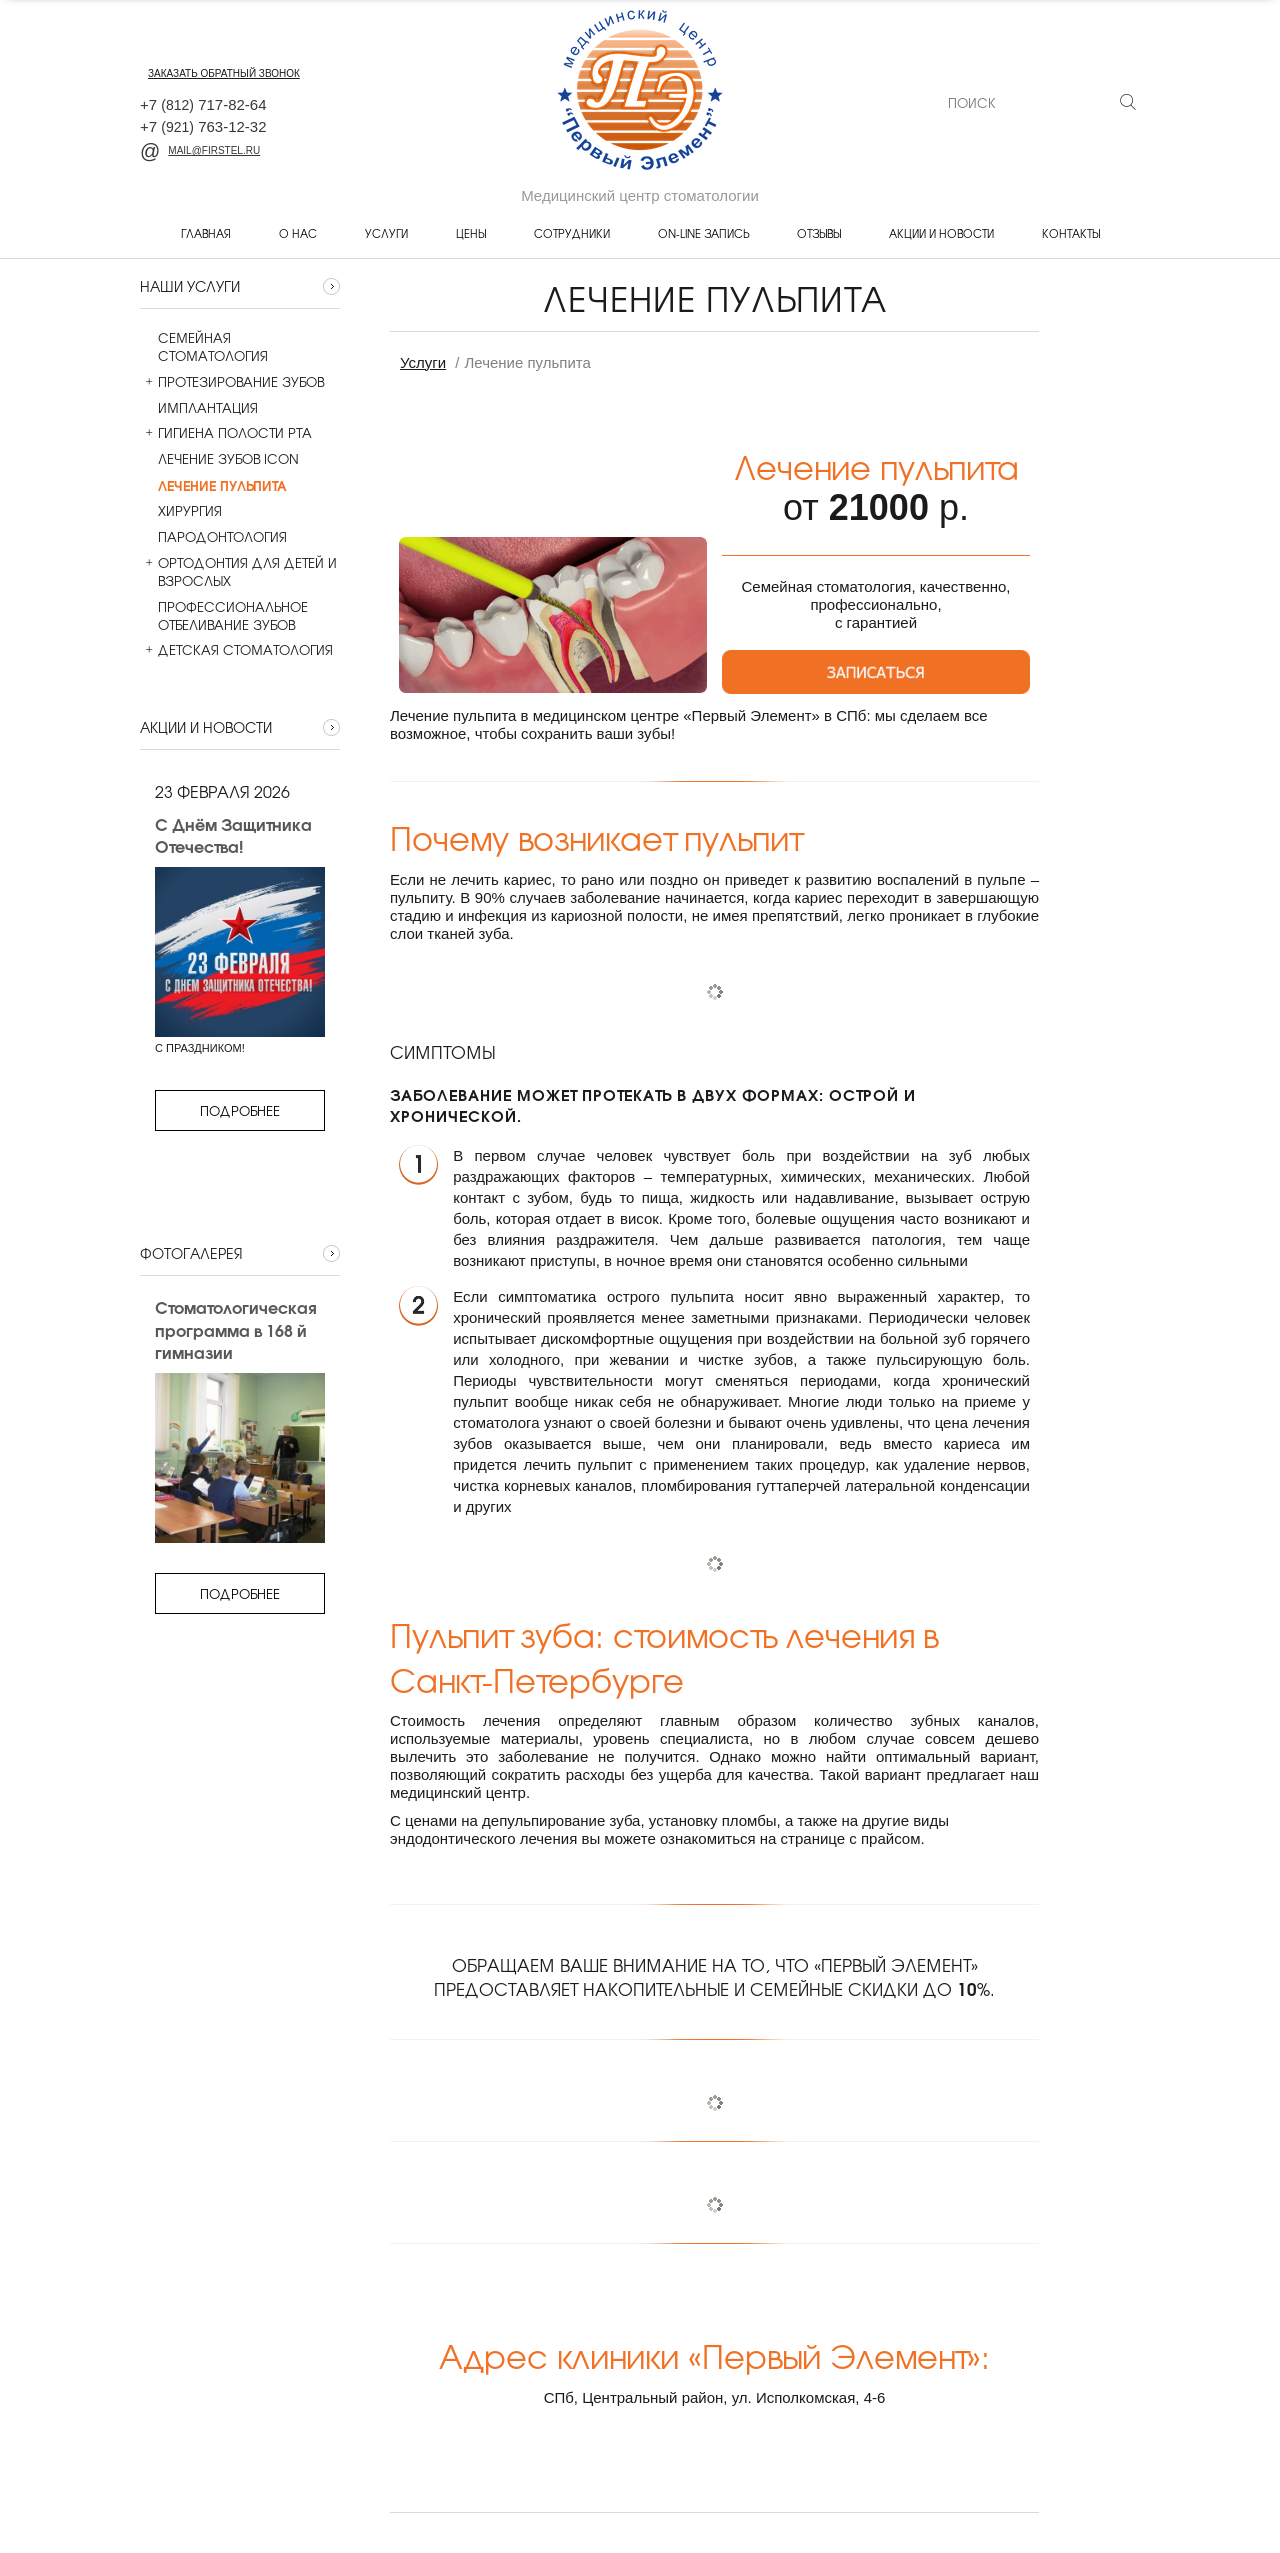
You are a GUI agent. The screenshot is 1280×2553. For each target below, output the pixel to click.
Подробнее (240, 1110)
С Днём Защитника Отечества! (233, 835)
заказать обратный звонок (224, 73)
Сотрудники (572, 233)
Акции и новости (941, 233)
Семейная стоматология (204, 347)
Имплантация (199, 408)
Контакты (1071, 233)
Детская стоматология (236, 650)
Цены (471, 233)
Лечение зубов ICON (219, 459)
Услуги (386, 233)
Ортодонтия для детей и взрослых (238, 572)
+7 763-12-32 (203, 126)
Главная (206, 233)
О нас (298, 233)
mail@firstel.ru (200, 150)
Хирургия (181, 511)
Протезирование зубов (232, 382)
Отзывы (819, 233)
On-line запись (703, 233)
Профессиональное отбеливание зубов (224, 616)
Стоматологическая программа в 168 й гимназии (235, 1329)
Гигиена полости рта (226, 433)
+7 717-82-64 (203, 104)
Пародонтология (213, 537)
